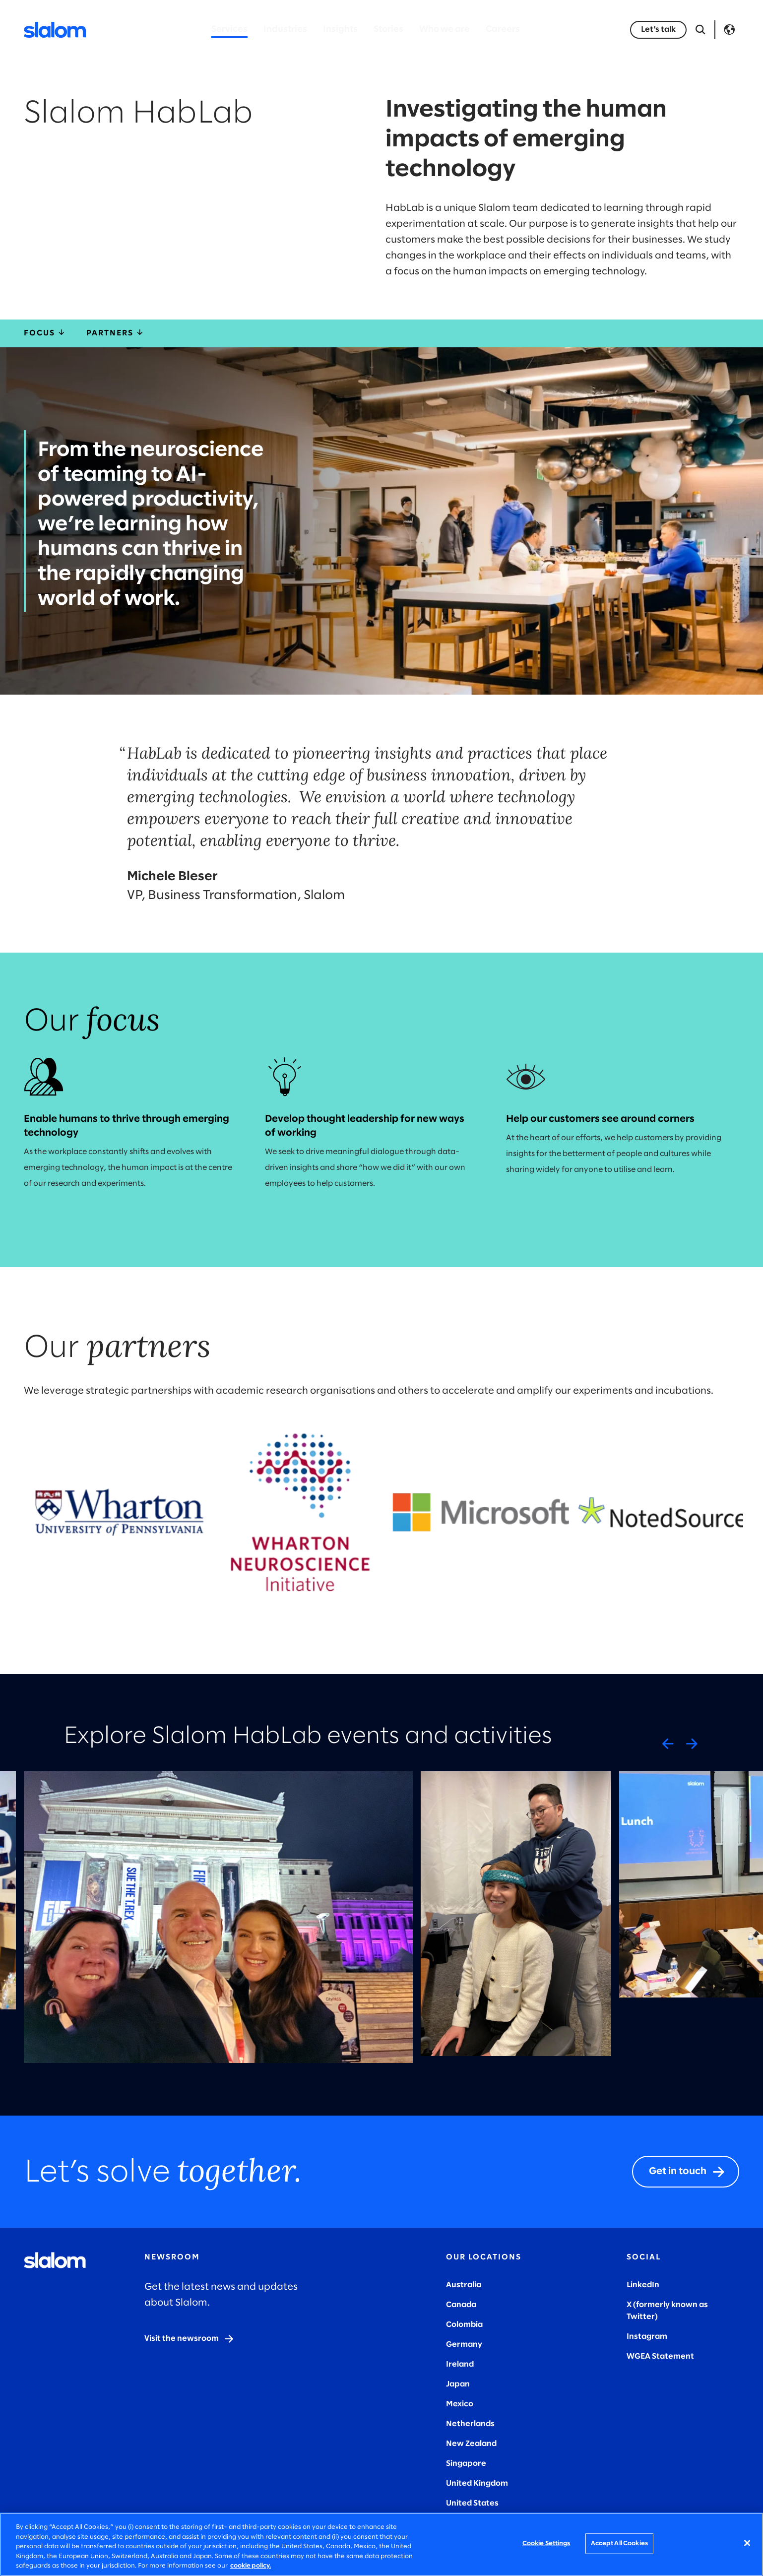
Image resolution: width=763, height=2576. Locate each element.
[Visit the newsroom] (189, 2339)
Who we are (444, 29)
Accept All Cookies (619, 2543)
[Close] (747, 2543)
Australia (463, 2285)
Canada (461, 2305)
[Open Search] (700, 30)
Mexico (459, 2404)
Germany (464, 2344)
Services (229, 29)
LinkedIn (643, 2285)
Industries (285, 29)
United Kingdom (477, 2483)
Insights (340, 29)
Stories (388, 29)
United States (472, 2503)
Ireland (460, 2364)
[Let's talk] (658, 30)
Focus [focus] (45, 333)
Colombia (464, 2324)
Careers (503, 29)
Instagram (647, 2336)
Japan (458, 2384)
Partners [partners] (115, 333)
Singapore (466, 2463)
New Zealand (471, 2443)
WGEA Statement (660, 2356)
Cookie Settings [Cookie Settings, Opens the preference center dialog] (546, 2543)
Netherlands (470, 2424)
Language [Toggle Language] (729, 30)
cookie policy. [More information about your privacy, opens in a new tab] (250, 2566)
